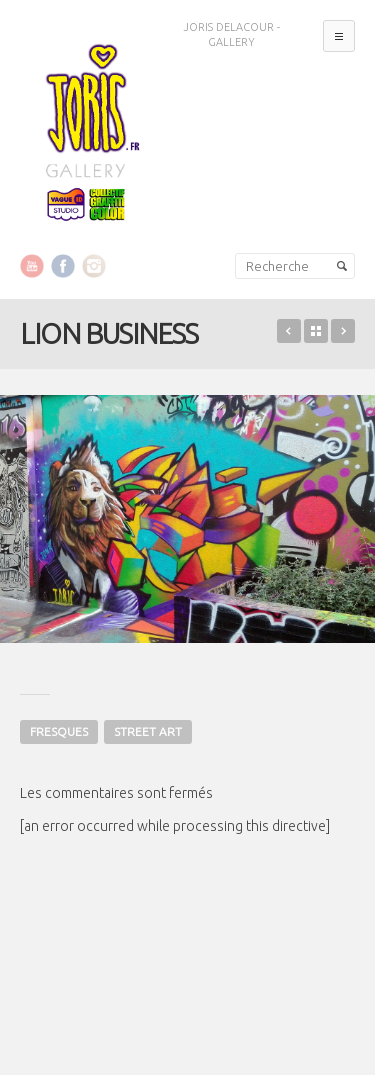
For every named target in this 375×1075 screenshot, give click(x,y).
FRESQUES (59, 731)
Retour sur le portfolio (316, 331)
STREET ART (148, 731)
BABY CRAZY (289, 331)
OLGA (343, 331)
